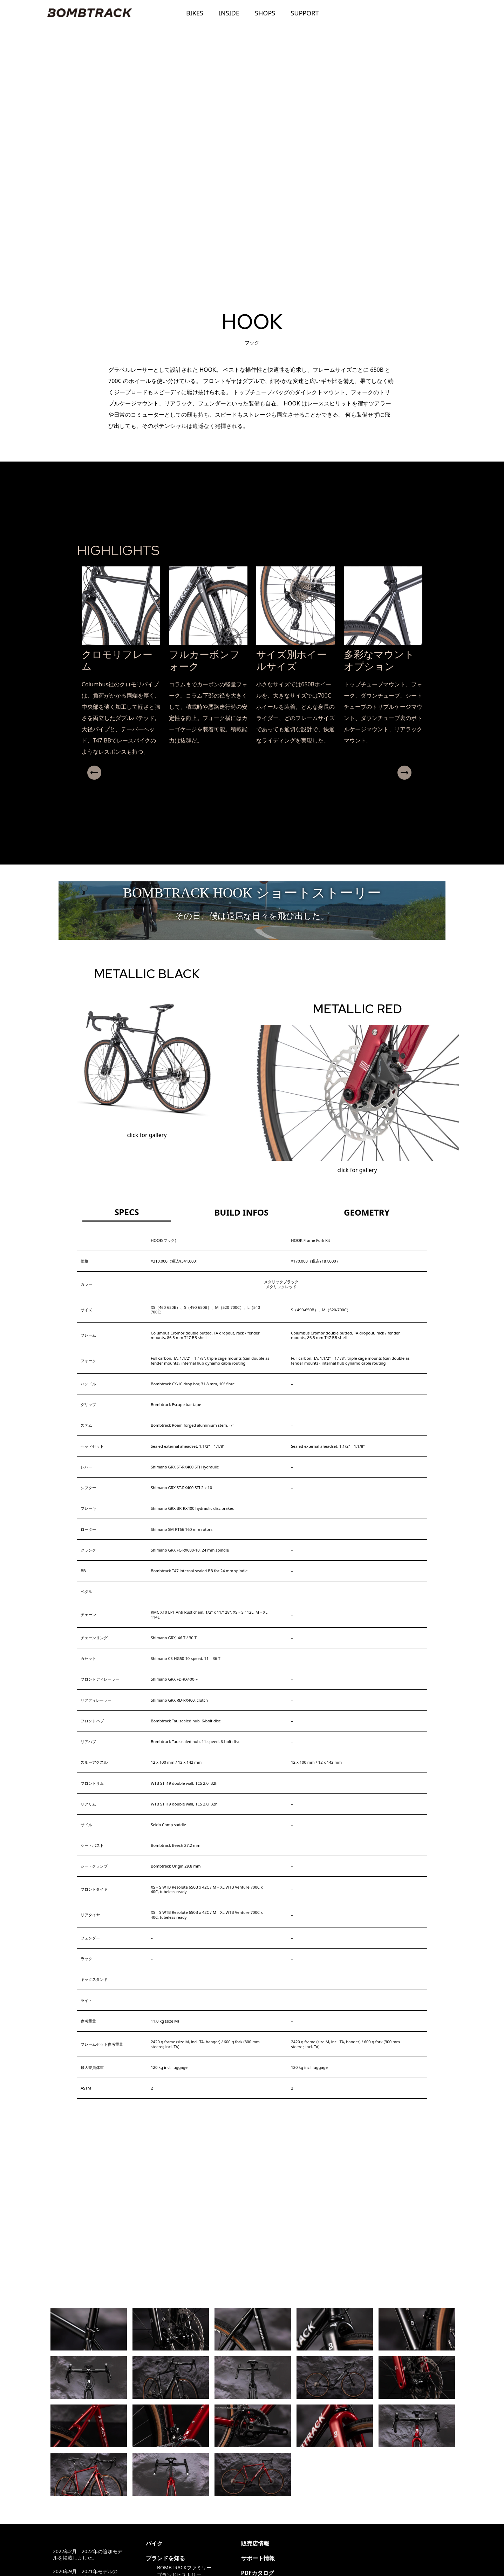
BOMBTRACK (89, 13)
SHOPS (265, 13)
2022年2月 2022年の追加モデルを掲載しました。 (87, 2554)
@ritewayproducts (327, 2543)
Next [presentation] (413, 772)
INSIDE (229, 13)
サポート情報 (258, 2558)
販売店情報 (255, 2543)
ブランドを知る (165, 2558)
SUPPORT (305, 13)
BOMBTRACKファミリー (184, 2567)
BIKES (194, 13)
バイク (154, 2543)
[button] (249, 785)
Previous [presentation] (88, 772)
